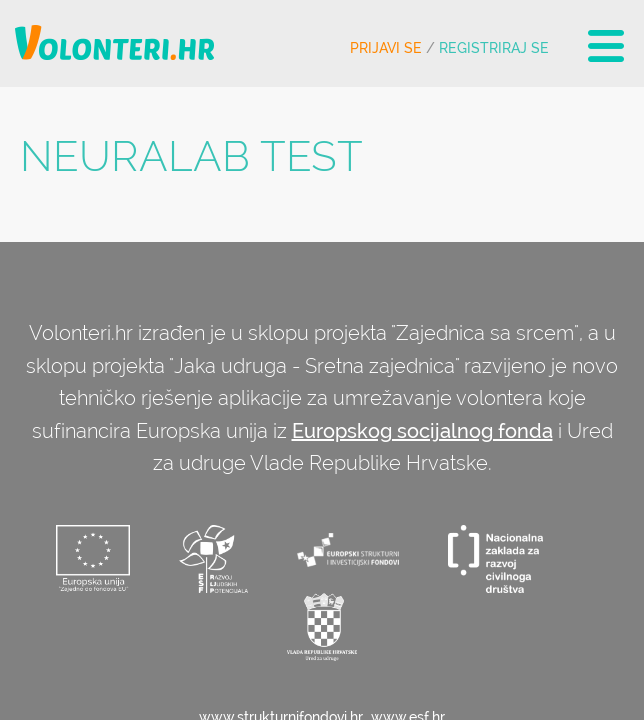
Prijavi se (386, 48)
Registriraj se (494, 48)
